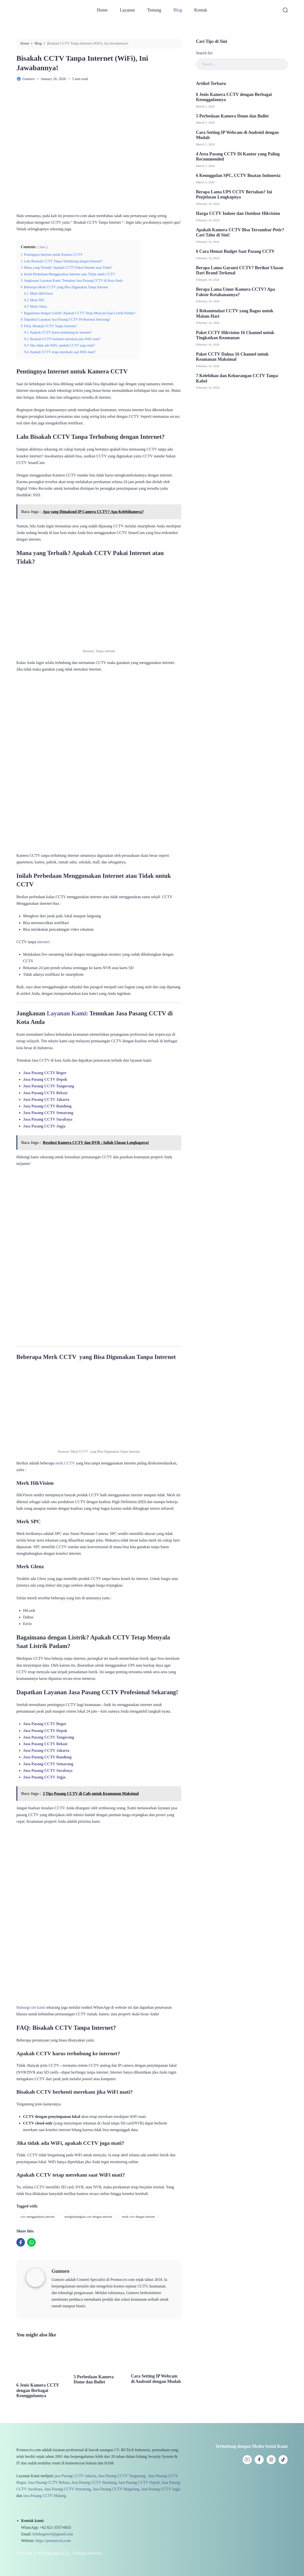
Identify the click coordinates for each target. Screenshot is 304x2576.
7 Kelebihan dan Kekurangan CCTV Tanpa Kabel (237, 378)
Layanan (127, 10)
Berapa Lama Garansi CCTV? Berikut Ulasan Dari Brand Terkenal (239, 270)
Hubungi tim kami (30, 2007)
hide (42, 247)
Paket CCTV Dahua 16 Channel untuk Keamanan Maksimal (232, 357)
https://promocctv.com (53, 2541)
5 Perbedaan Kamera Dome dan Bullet (94, 2379)
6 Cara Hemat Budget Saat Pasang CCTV (235, 251)
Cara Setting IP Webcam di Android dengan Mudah (156, 2379)
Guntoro (60, 2271)
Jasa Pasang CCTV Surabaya (47, 1119)
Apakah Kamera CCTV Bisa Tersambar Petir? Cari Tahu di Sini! (240, 232)
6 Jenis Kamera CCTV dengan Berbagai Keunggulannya (37, 2390)
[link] (20, 2242)
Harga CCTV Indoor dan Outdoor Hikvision (238, 213)
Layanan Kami (66, 1013)
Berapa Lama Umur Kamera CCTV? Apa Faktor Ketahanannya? (235, 292)
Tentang (154, 10)
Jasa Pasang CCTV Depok (45, 1079)
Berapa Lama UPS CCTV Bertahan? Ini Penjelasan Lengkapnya (234, 194)
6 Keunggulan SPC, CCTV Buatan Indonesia (238, 175)
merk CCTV (65, 1463)
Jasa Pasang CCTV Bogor (44, 1073)
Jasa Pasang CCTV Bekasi (45, 1093)
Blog (178, 10)
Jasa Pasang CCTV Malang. (45, 2496)
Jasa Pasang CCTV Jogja (44, 1126)
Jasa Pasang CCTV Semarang (48, 1113)
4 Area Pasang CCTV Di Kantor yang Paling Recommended (238, 156)
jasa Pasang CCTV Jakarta (75, 2476)
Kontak (200, 10)
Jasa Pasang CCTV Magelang (116, 2489)
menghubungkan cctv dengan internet (88, 2216)
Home (102, 10)
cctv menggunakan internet (37, 2216)
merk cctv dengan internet (138, 2216)
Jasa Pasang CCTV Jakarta (46, 1099)
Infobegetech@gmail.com (53, 2534)
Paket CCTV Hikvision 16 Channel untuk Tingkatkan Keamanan (235, 335)
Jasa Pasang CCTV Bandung (47, 1106)
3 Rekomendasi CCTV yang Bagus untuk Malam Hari (234, 313)
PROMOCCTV (58, 2553)
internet (43, 942)
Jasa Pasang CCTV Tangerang (48, 1086)
